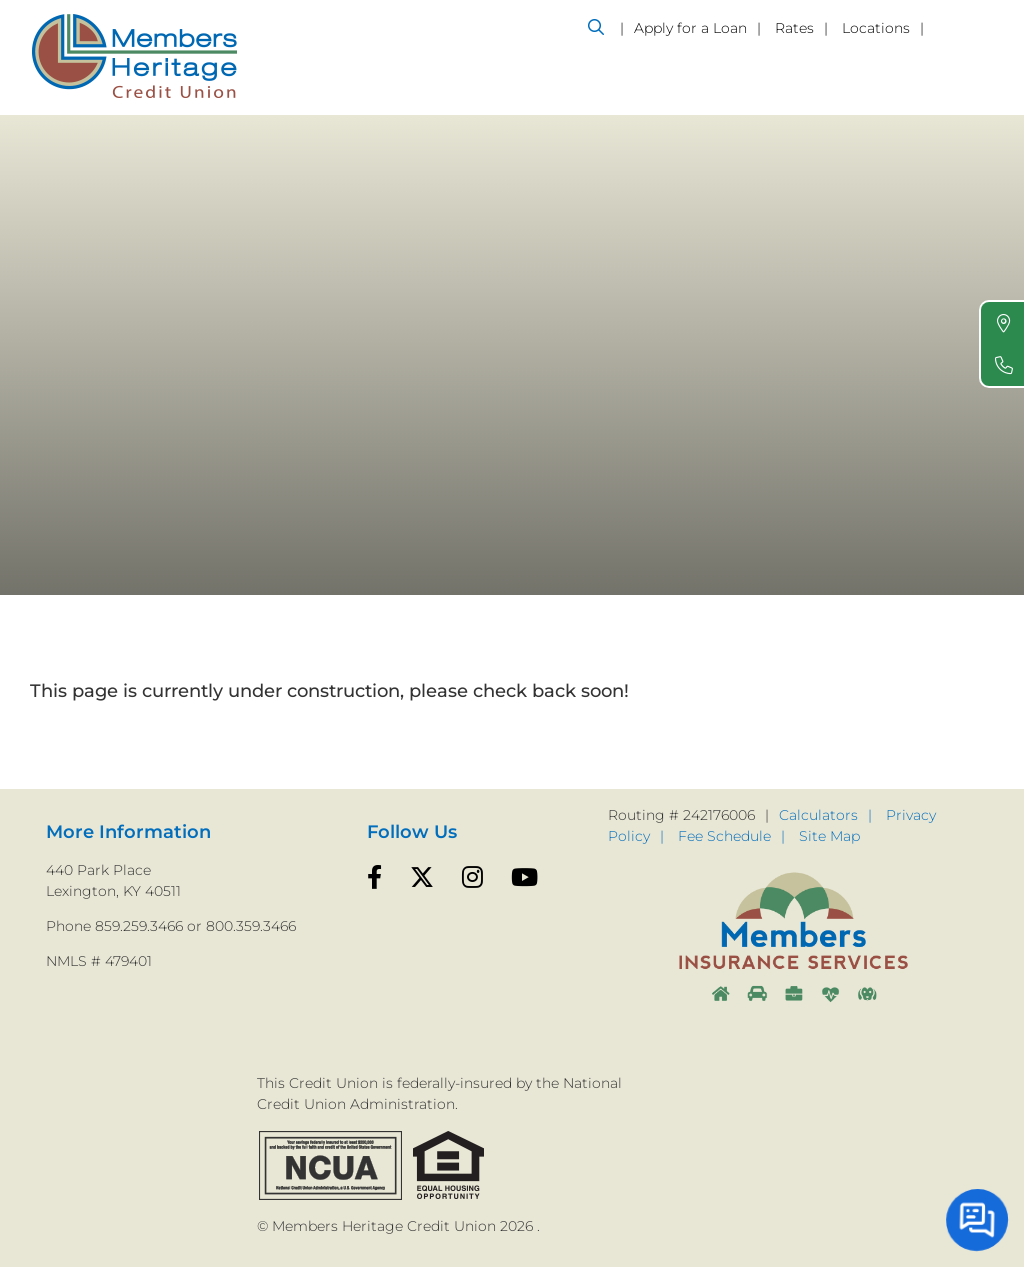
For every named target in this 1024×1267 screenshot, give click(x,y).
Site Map (829, 836)
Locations (876, 28)
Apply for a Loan (690, 28)
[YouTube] (524, 878)
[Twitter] (422, 878)
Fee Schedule (724, 836)
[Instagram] (472, 878)
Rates (794, 28)
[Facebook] (374, 878)
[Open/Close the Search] (596, 27)
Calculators (818, 815)
